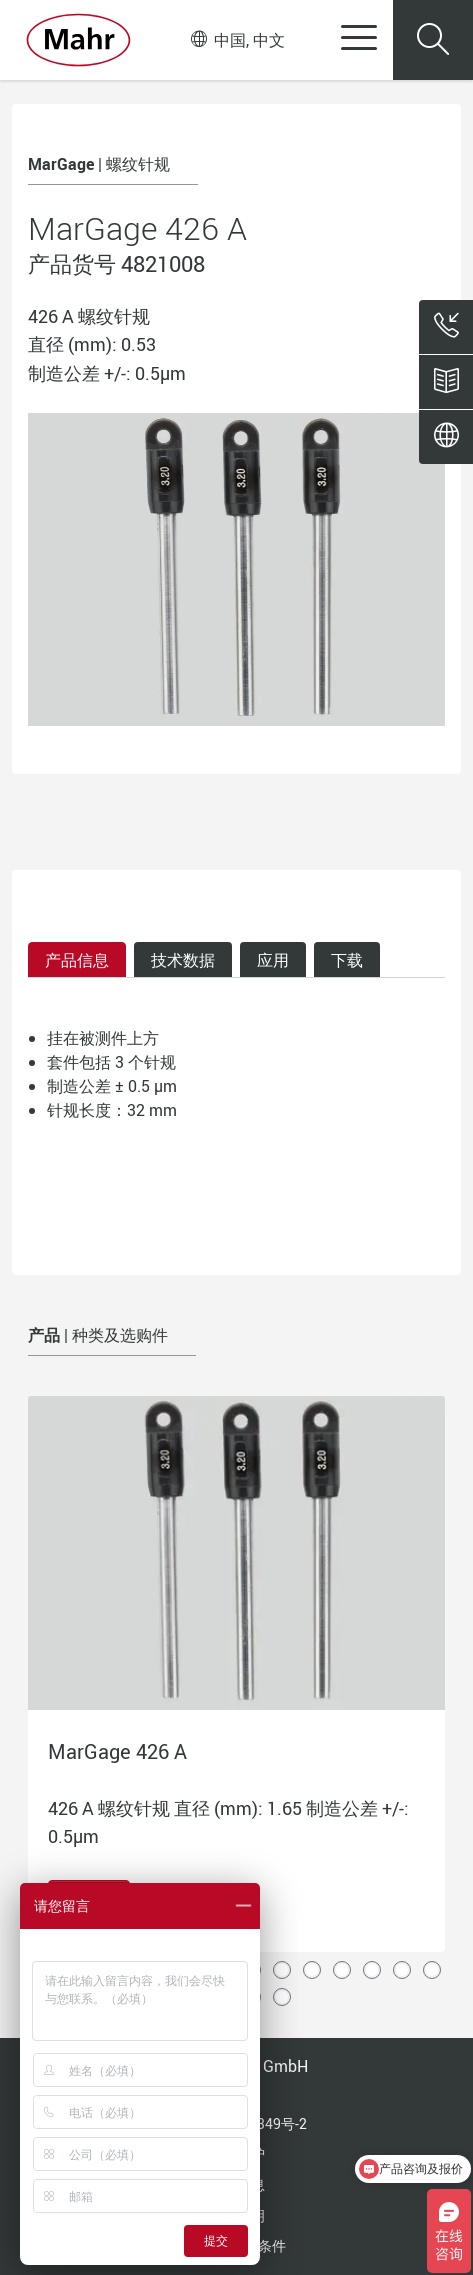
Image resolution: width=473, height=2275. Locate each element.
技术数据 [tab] (183, 960)
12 (372, 1970)
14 (432, 1970)
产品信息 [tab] (77, 960)
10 (312, 1970)
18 (282, 1997)
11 (342, 1970)
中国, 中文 (238, 40)
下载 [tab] (347, 960)
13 (402, 1970)
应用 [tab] (273, 960)
